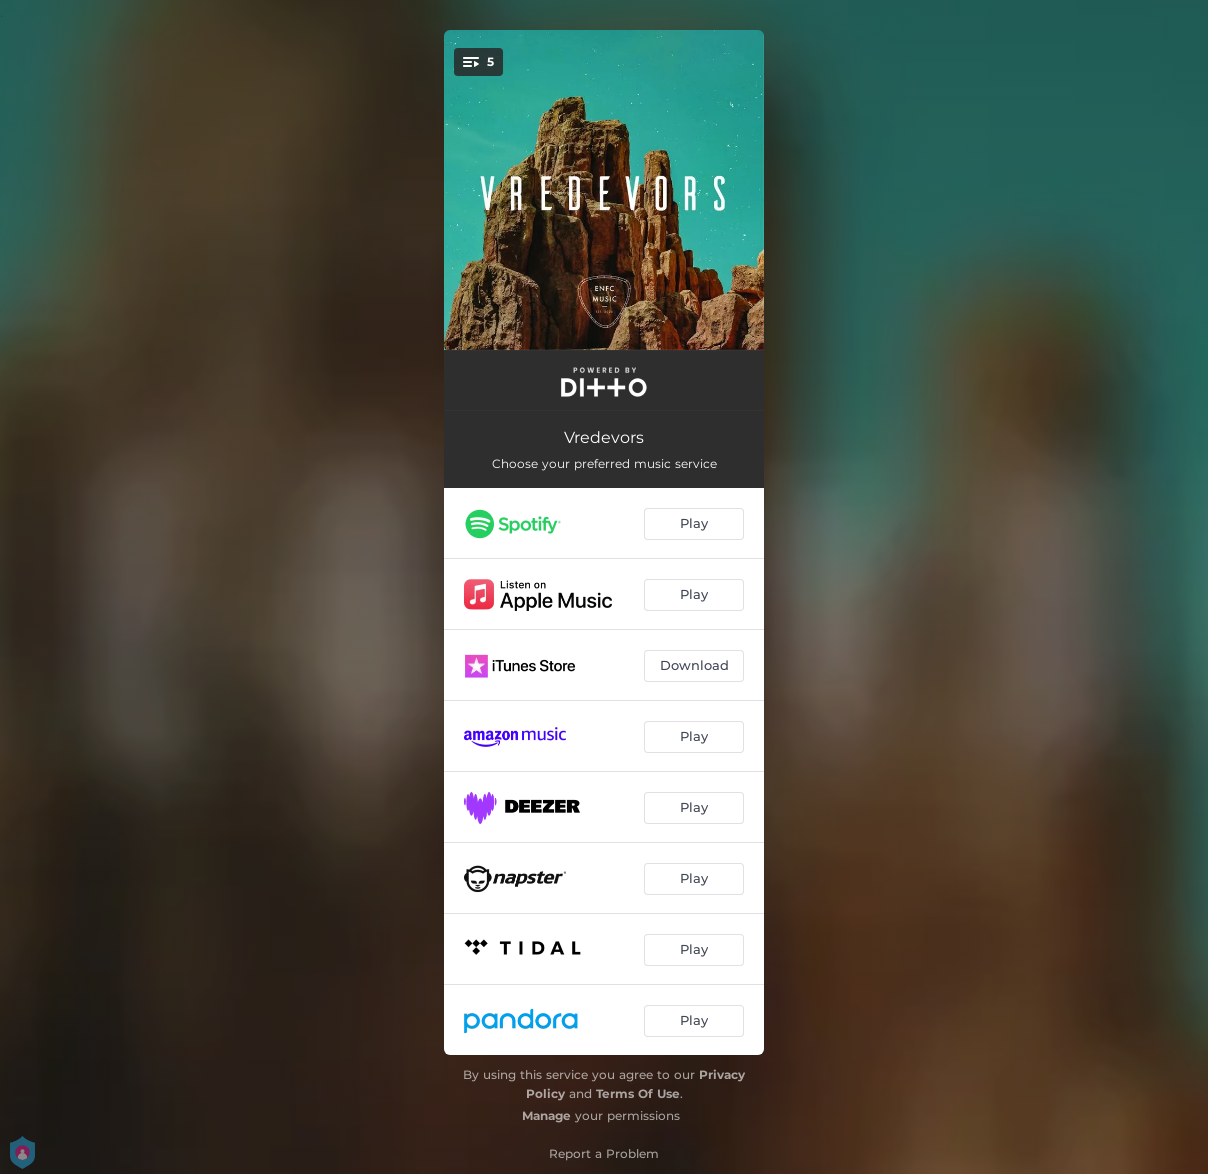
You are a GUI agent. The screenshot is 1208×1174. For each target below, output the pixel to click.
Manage (546, 1115)
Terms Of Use (638, 1093)
